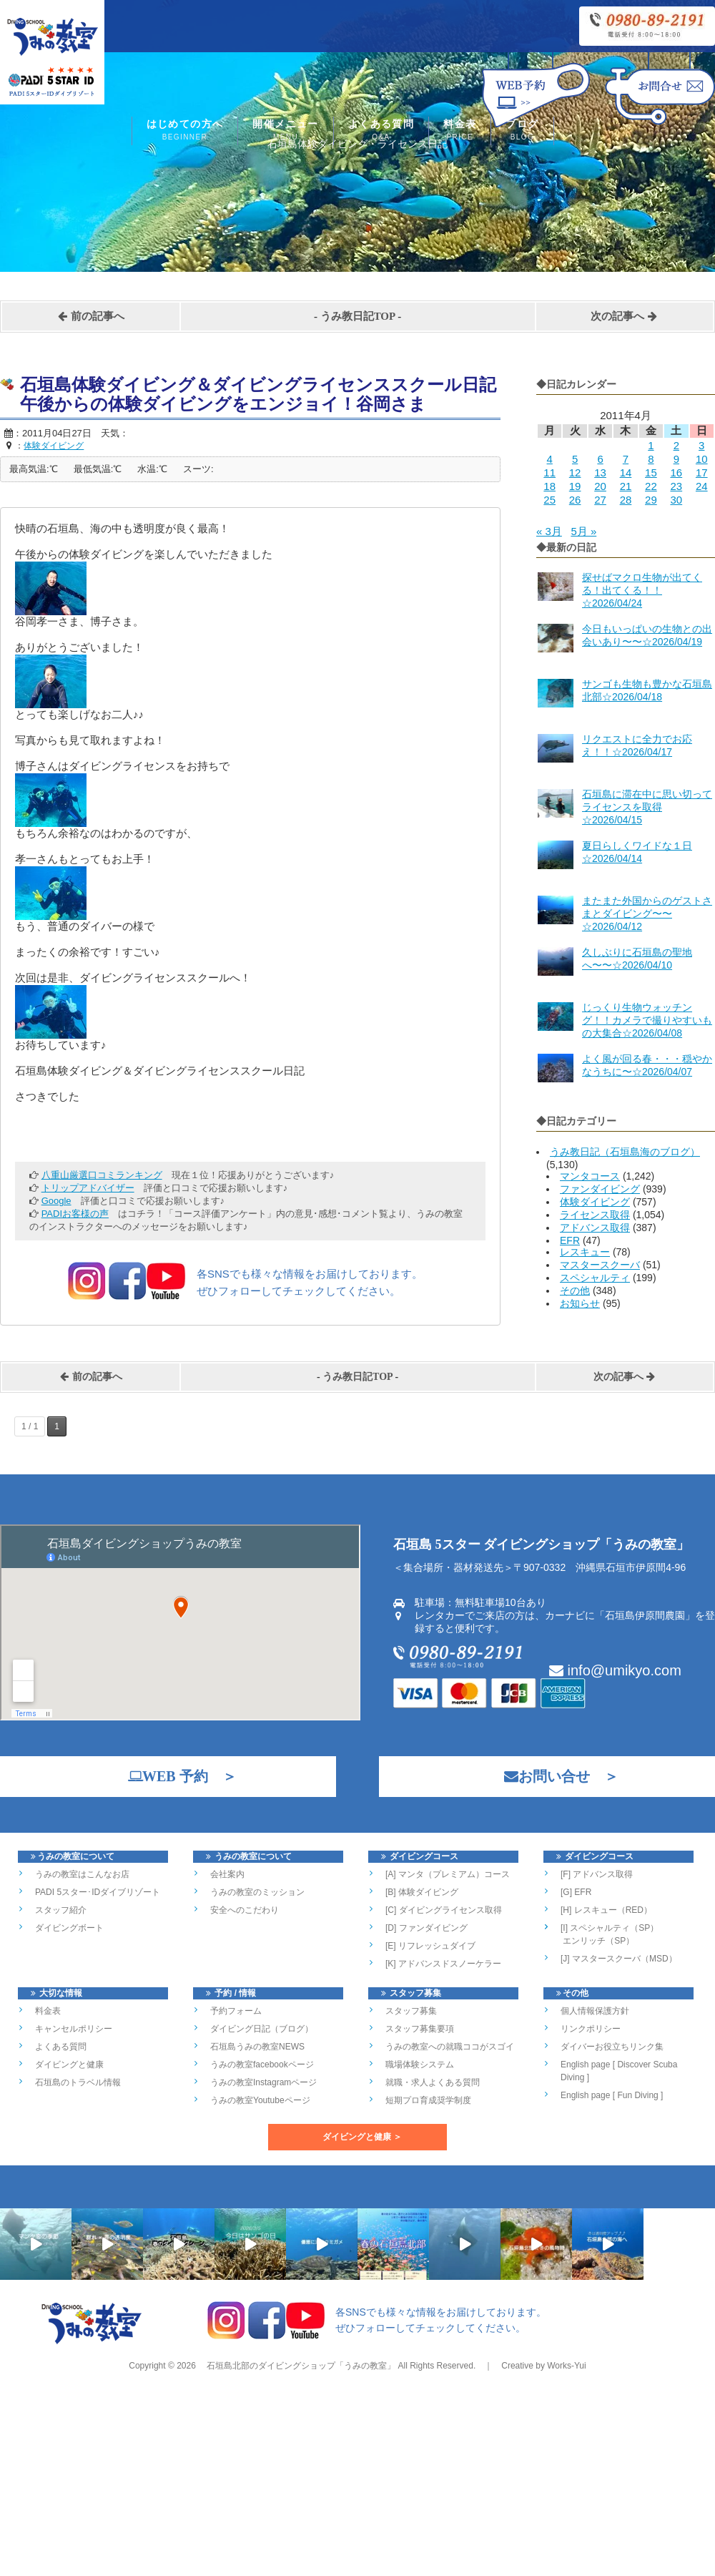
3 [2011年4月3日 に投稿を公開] (701, 445)
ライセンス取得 (595, 1214)
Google (56, 1200)
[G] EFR (576, 1892)
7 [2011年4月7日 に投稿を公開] (625, 459)
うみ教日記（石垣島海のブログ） (625, 1151)
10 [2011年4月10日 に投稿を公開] (702, 459)
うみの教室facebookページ (262, 2065)
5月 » (583, 531)
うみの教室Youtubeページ (260, 2100)
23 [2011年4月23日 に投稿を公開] (676, 486)
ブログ (522, 131)
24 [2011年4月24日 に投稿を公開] (702, 486)
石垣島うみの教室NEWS (257, 2047)
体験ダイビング (595, 1202)
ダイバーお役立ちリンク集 (612, 2047)
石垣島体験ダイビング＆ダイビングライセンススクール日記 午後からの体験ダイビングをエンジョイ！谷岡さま (266, 394)
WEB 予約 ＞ (175, 1776)
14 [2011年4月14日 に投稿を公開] (626, 472)
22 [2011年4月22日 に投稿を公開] (651, 486)
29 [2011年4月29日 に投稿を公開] (651, 500)
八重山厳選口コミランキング (101, 1175)
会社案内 (227, 1874)
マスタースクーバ (600, 1264)
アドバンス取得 (595, 1227)
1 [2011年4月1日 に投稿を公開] (651, 445)
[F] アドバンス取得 (597, 1874)
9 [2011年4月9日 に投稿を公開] (676, 459)
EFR (570, 1240)
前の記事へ (90, 316)
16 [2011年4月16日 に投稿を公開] (676, 472)
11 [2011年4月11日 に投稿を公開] (549, 472)
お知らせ (580, 1303)
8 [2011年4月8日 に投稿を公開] (651, 459)
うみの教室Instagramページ (263, 2082)
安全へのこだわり (244, 1910)
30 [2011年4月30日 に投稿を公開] (676, 500)
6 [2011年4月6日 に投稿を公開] (600, 459)
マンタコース (590, 1176)
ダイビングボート (69, 1928)
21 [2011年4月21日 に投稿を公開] (626, 486)
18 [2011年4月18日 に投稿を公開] (549, 486)
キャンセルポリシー (73, 2029)
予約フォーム (236, 2011)
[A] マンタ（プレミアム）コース (447, 1874)
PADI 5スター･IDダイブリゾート (97, 1892)
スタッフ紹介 (61, 1910)
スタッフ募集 (411, 2011)
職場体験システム (419, 2065)
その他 (575, 1290)
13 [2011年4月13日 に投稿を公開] (600, 472)
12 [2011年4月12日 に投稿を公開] (575, 472)
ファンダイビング (600, 1189)
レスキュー (585, 1252)
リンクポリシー (591, 2029)
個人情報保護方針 (595, 2011)
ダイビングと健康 (69, 2065)
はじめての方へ (185, 131)
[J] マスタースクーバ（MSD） (619, 1959)
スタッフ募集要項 (419, 2029)
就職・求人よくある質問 (432, 2082)
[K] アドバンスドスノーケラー (443, 1964)
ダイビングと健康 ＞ (362, 2137)
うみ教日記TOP (357, 316)
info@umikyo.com (615, 1670)
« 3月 (549, 531)
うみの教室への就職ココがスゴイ (449, 2047)
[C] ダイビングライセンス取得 (443, 1910)
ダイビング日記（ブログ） (261, 2029)
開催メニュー (285, 131)
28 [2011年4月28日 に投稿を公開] (626, 500)
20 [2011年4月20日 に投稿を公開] (600, 486)
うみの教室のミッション (257, 1892)
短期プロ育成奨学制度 (428, 2100)
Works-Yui (566, 2384)
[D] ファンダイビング (426, 1928)
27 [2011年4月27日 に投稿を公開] (600, 500)
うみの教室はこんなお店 (82, 1874)
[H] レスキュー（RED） (606, 1910)
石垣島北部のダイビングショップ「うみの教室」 (299, 2384)
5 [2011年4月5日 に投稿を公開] (575, 459)
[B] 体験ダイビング (421, 1892)
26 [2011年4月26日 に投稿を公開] (575, 500)
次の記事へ (624, 316)
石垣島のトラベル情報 (78, 2082)
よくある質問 (381, 131)
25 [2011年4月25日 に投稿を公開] (549, 500)
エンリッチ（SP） (597, 1941)
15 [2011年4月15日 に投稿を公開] (651, 472)
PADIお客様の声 (75, 1213)
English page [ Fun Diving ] (612, 2095)
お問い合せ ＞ (554, 1776)
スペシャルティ (595, 1277)
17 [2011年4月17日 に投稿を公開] (702, 472)
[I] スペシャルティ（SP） (610, 1928)
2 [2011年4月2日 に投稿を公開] (676, 445)
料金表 (459, 131)
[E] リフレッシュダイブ (430, 1946)
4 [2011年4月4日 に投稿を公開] (550, 459)
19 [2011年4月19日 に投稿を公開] (575, 486)
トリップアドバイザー (87, 1187)
